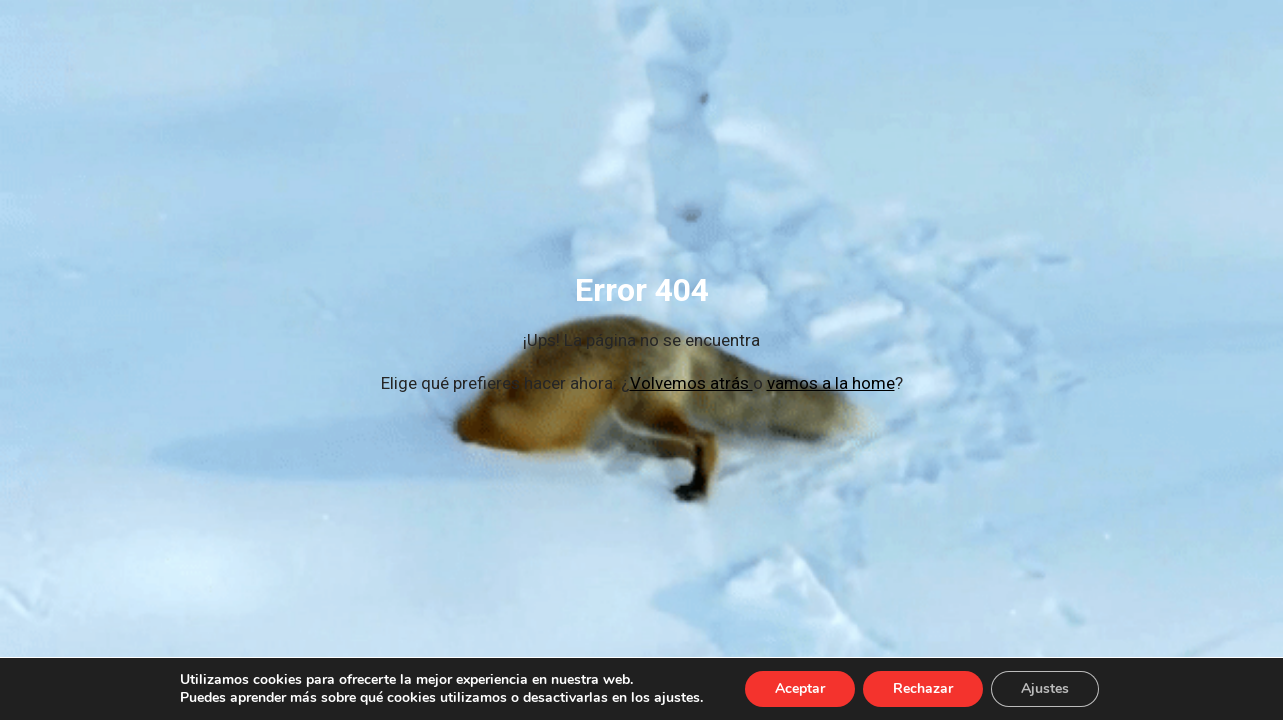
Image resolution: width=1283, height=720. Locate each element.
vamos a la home (831, 383)
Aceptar (800, 688)
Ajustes (1045, 688)
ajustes (677, 698)
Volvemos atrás (691, 383)
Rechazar (923, 688)
